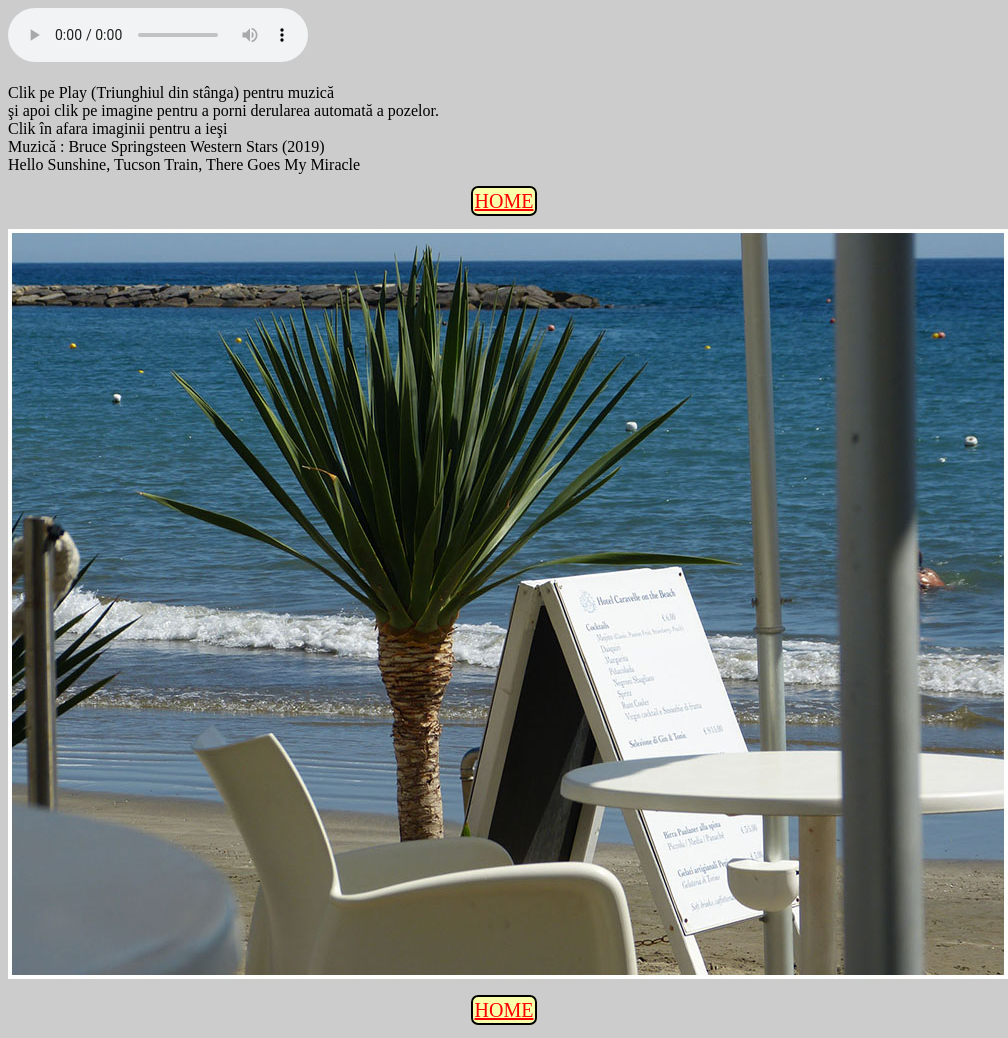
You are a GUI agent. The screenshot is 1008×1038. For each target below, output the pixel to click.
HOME (504, 201)
